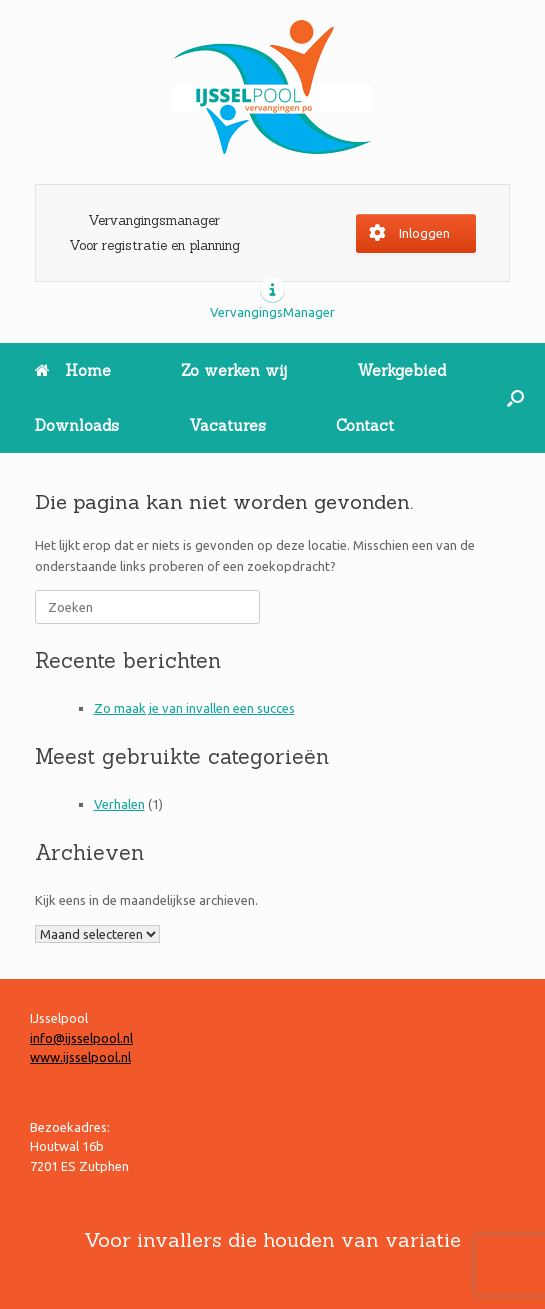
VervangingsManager (272, 312)
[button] (515, 398)
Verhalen (119, 804)
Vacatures (227, 425)
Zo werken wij (234, 370)
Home (73, 370)
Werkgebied (401, 370)
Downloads (77, 425)
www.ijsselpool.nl (80, 1057)
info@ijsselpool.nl (81, 1038)
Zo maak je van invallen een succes (194, 708)
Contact (365, 425)
